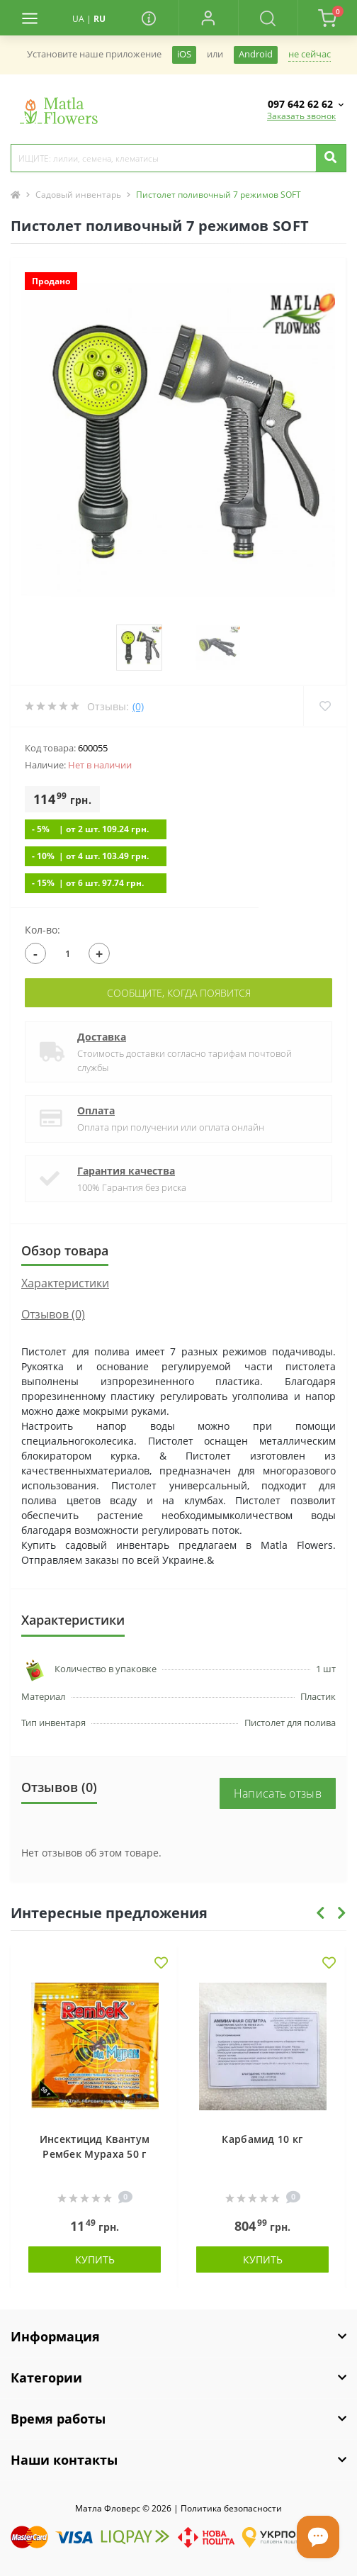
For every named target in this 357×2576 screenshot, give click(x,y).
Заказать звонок (301, 116)
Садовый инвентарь (78, 195)
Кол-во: (42, 929)
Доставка (101, 1036)
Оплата (96, 1110)
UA (78, 19)
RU (100, 19)
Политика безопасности (231, 2508)
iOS (184, 54)
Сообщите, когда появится (179, 992)
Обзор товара (64, 1250)
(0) (138, 706)
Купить (95, 2259)
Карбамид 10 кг (262, 2139)
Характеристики (65, 1283)
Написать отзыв (278, 1793)
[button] (208, 17)
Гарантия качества (126, 1170)
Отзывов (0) (53, 1314)
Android (256, 54)
